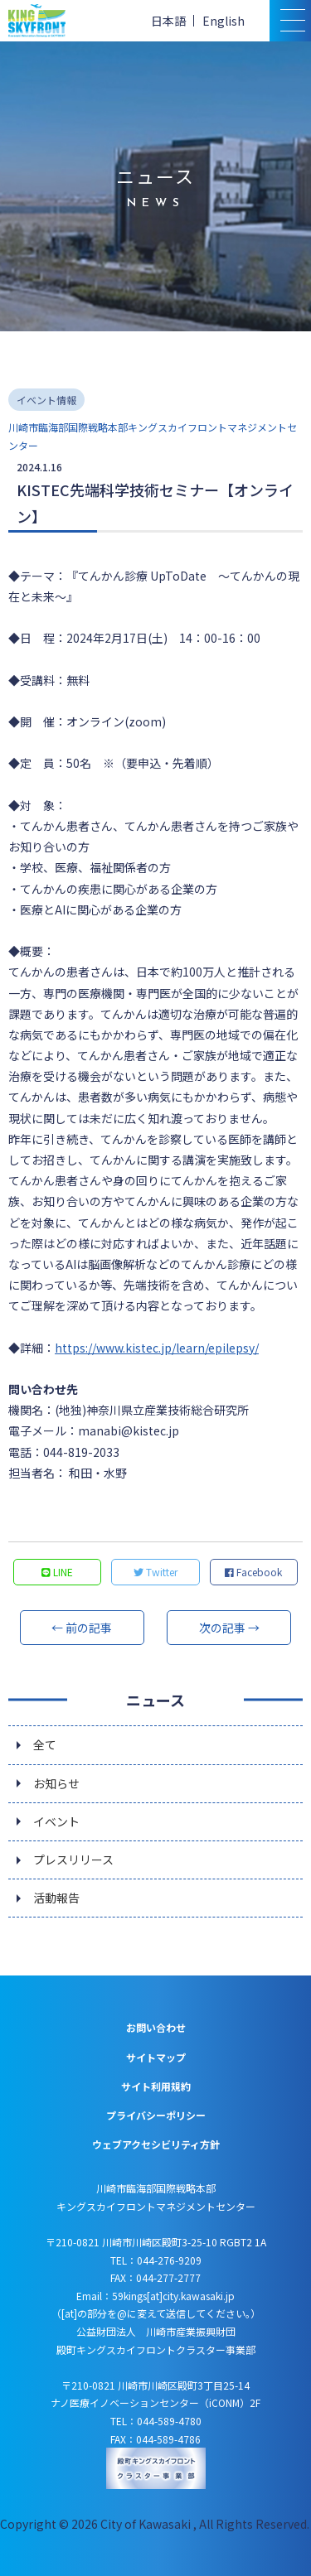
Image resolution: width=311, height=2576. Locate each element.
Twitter (155, 1572)
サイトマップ (156, 2057)
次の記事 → (229, 1627)
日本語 (168, 20)
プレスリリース (73, 1859)
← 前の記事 (81, 1627)
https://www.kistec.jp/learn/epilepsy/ (157, 1347)
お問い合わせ (156, 2027)
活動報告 (56, 1897)
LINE (57, 1572)
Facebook (253, 1572)
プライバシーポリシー (156, 2115)
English (223, 20)
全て (44, 1744)
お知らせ (56, 1783)
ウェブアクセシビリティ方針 (156, 2144)
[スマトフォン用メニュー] (290, 20)
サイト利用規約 (156, 2086)
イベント (56, 1821)
